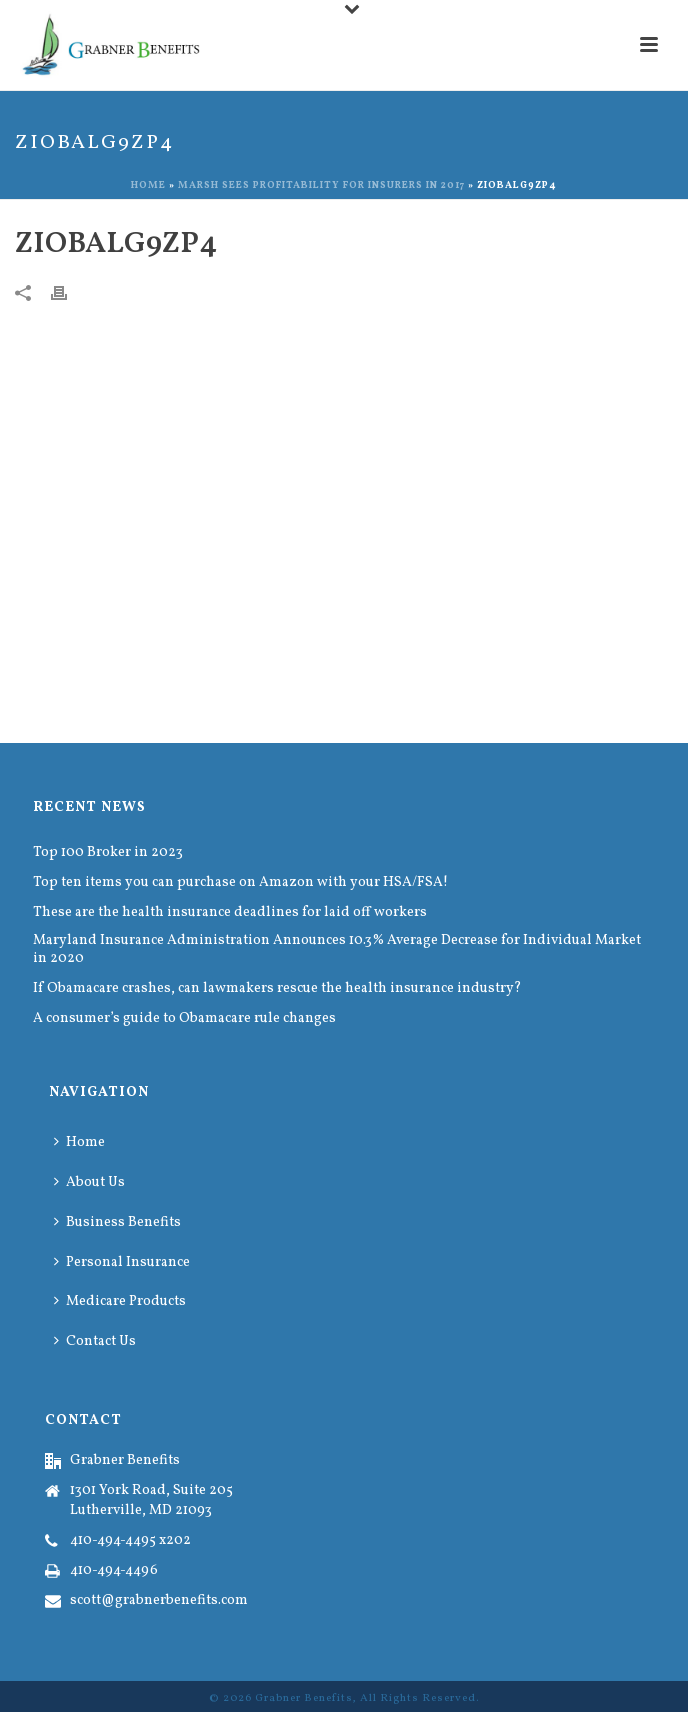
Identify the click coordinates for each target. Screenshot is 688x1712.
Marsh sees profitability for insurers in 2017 (321, 185)
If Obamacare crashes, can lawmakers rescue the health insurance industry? (277, 989)
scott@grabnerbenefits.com (159, 1601)
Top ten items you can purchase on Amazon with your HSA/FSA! (240, 883)
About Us (89, 1182)
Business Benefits (117, 1222)
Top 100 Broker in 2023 (108, 853)
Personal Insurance (122, 1262)
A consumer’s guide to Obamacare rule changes (184, 1019)
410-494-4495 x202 (130, 1541)
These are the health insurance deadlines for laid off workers (230, 913)
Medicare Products (120, 1301)
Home (148, 185)
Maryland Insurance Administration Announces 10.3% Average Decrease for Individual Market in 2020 (337, 950)
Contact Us (95, 1341)
